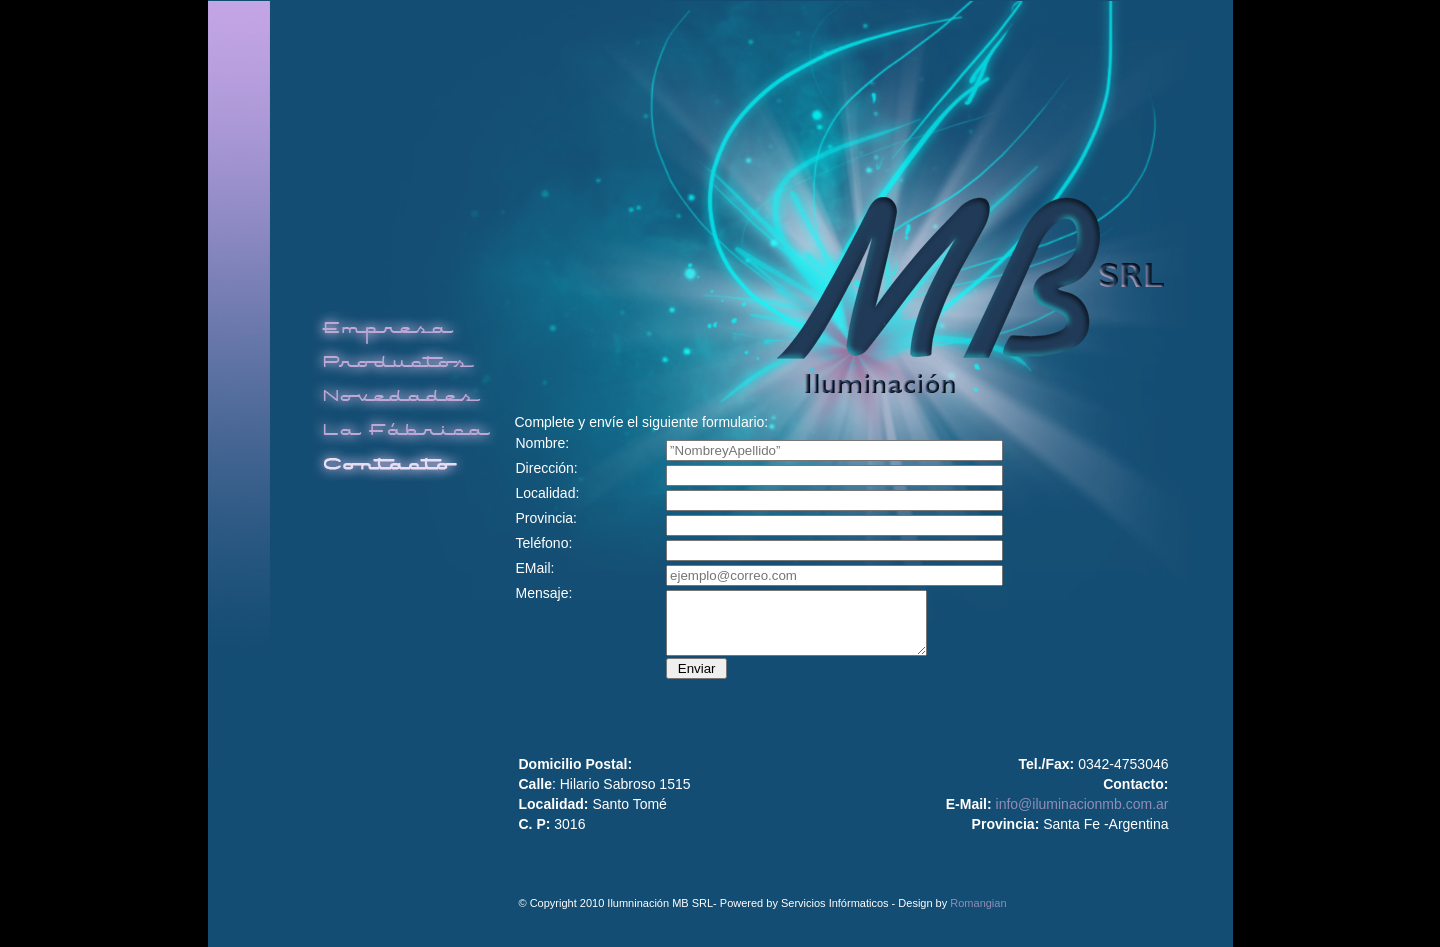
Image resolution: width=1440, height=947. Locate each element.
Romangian (978, 903)
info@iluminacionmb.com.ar (1082, 804)
